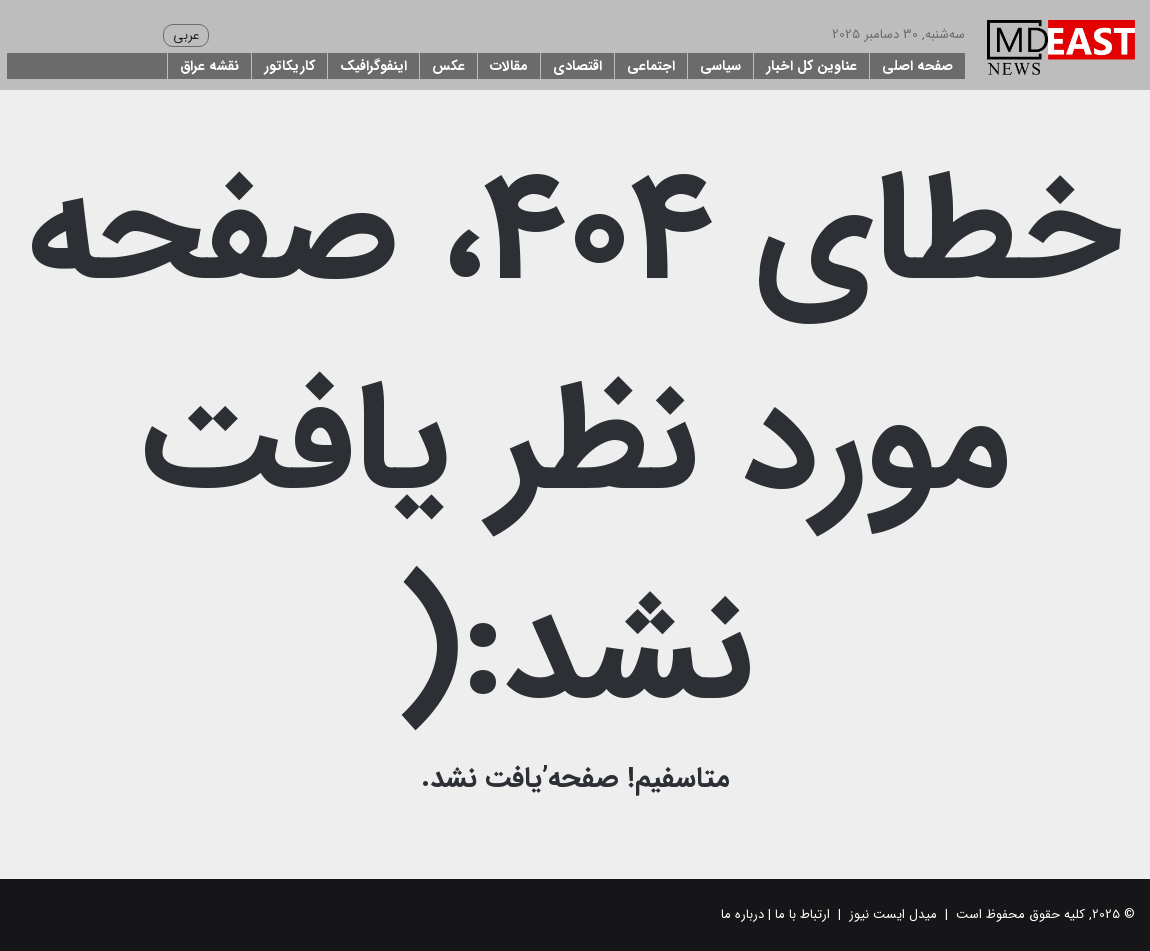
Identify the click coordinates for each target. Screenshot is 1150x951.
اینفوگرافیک (373, 66)
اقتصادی (577, 66)
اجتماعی (651, 66)
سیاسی (720, 66)
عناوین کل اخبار (811, 66)
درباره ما (742, 914)
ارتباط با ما (802, 914)
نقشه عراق (209, 66)
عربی (186, 35)
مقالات (509, 66)
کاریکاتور (289, 66)
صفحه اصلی (917, 66)
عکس (448, 66)
